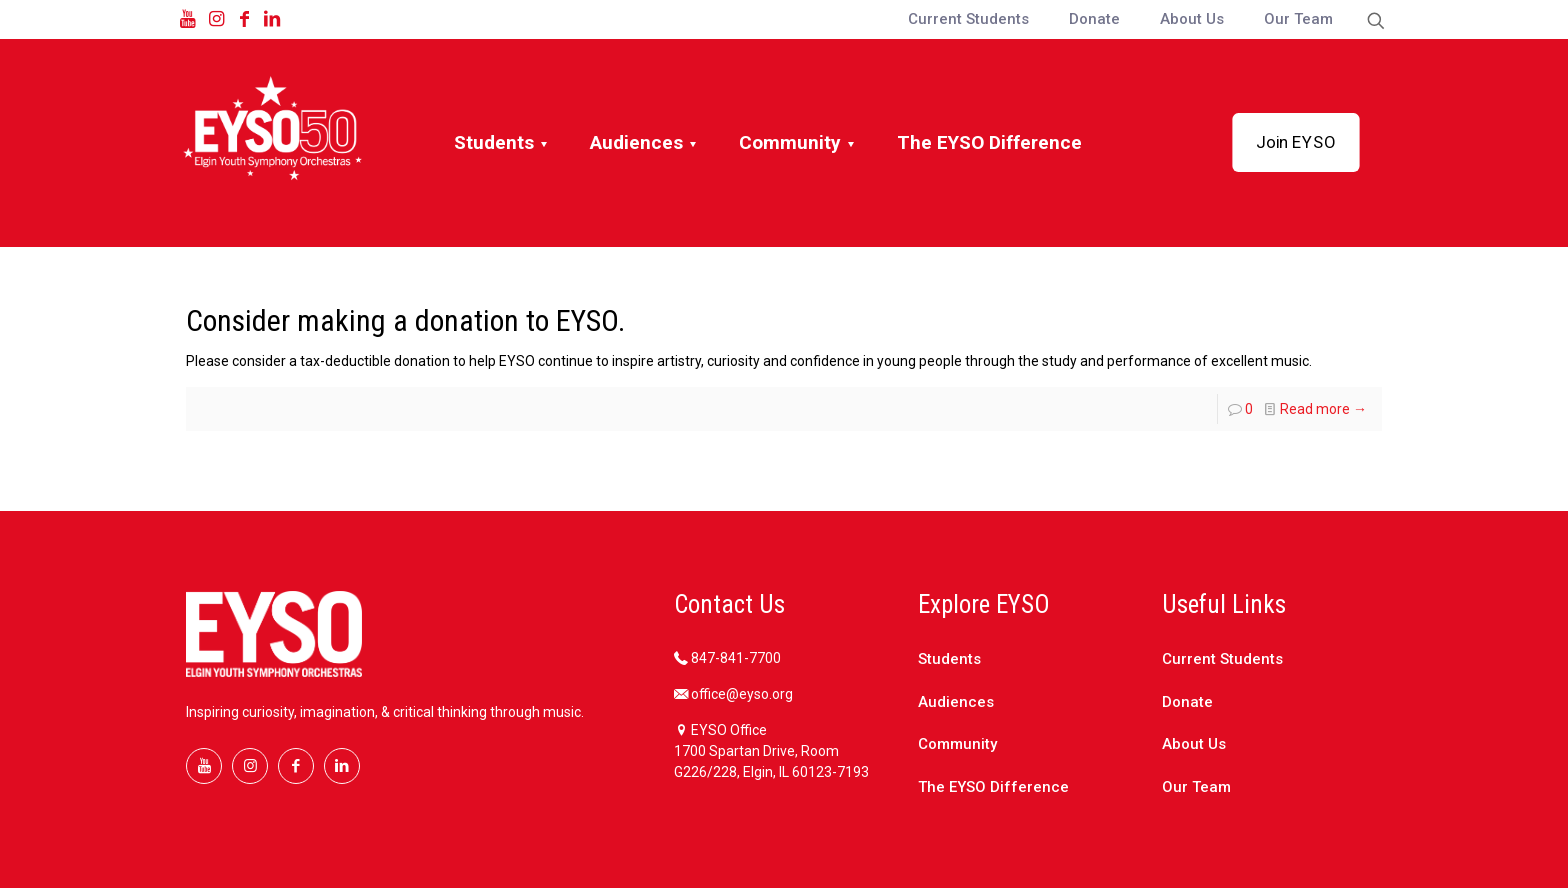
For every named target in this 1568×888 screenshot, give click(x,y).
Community (957, 744)
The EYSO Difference (993, 787)
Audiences (956, 702)
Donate (1187, 702)
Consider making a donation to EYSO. (405, 320)
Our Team (1196, 787)
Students (949, 659)
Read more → (1323, 409)
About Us (1194, 744)
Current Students (1222, 659)
